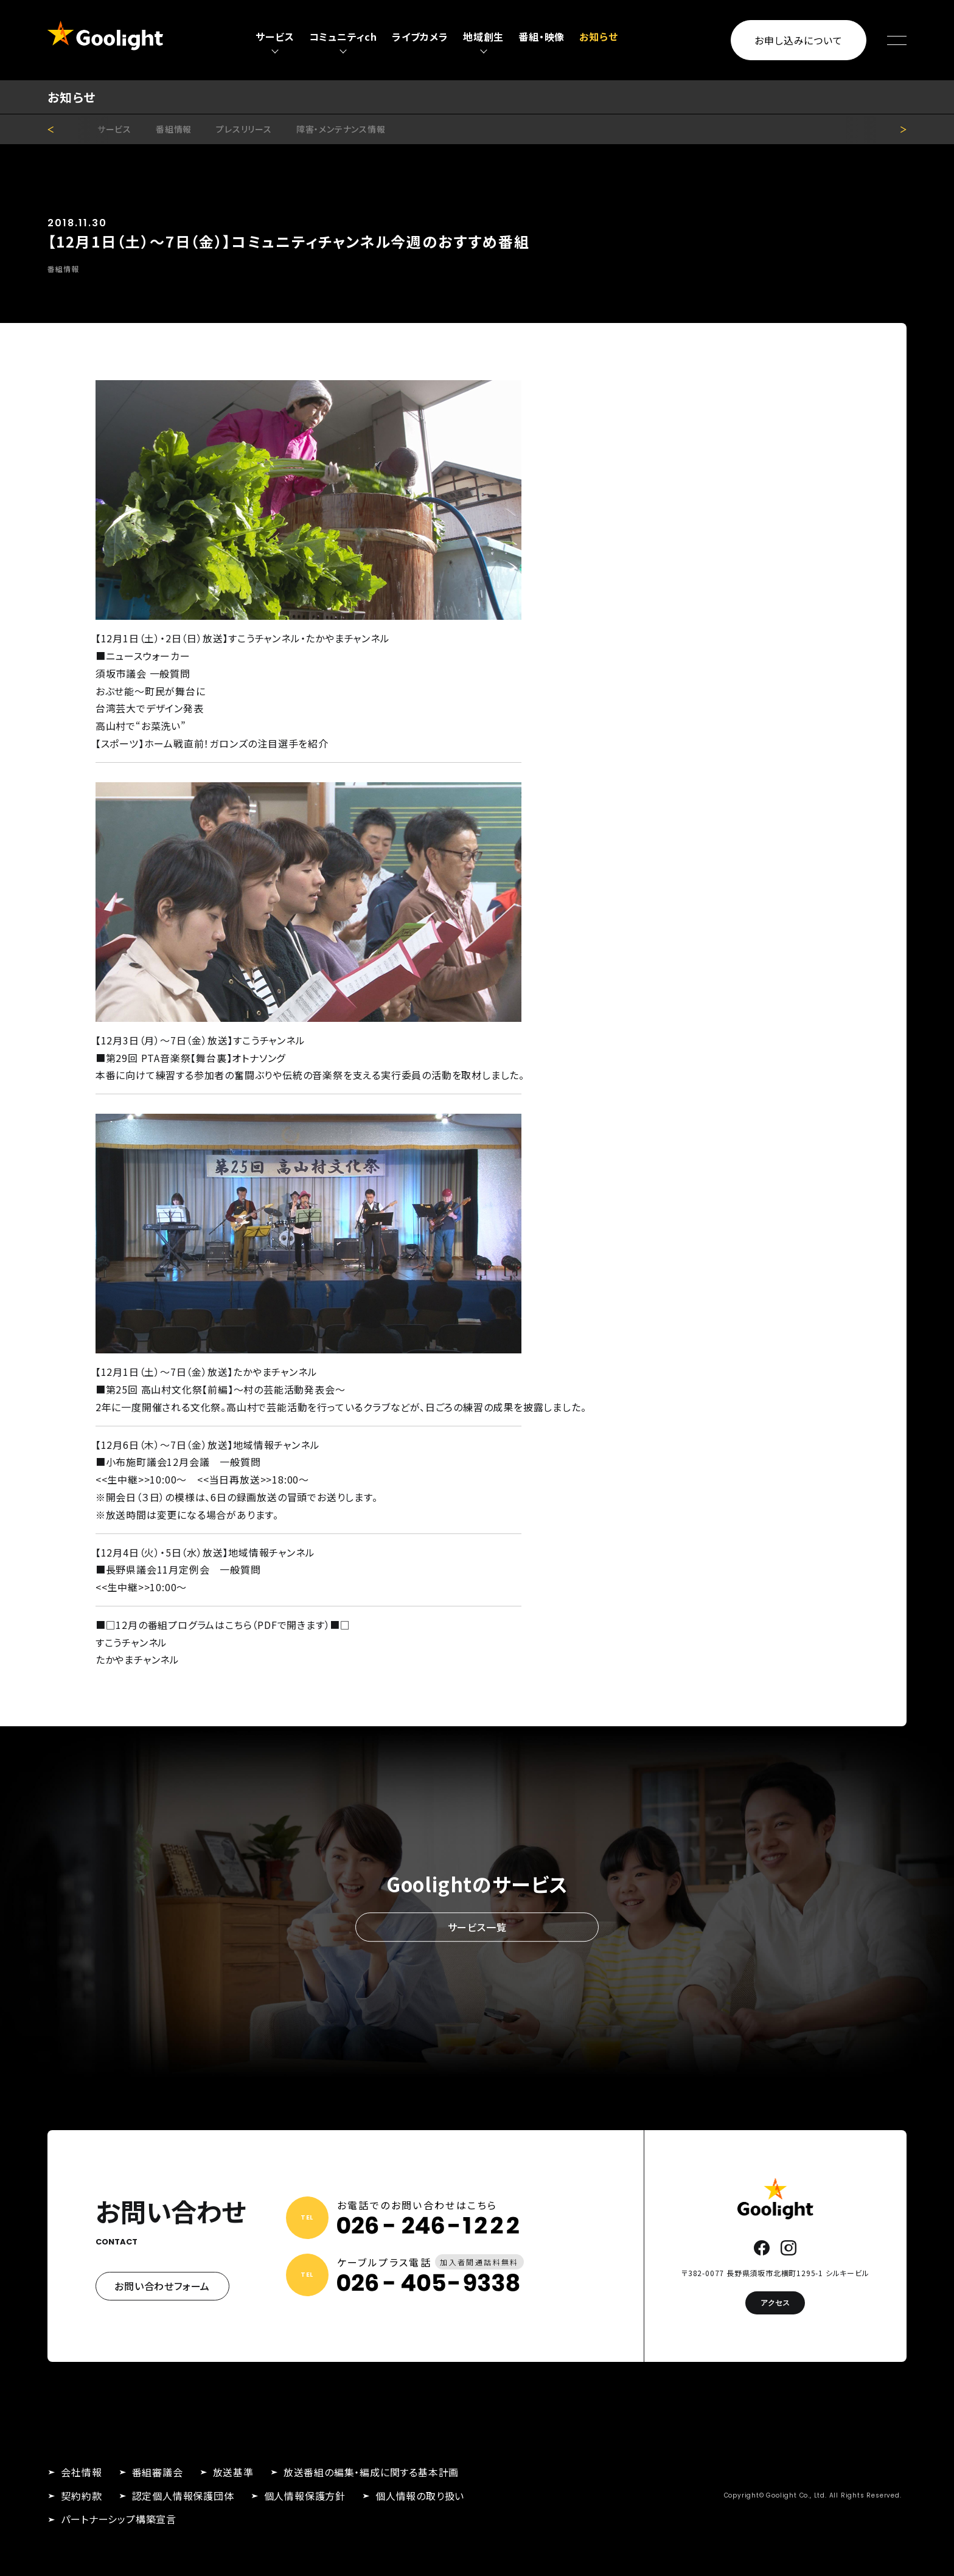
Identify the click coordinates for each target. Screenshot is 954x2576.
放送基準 (233, 2472)
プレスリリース (244, 129)
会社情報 (81, 2472)
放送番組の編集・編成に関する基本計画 (371, 2472)
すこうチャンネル (131, 1642)
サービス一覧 (477, 1927)
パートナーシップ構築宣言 (118, 2519)
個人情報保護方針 (305, 2495)
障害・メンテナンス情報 (341, 129)
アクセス (775, 2302)
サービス (114, 129)
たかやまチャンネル (137, 1659)
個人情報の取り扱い (419, 2495)
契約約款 (81, 2495)
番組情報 (174, 129)
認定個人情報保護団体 (183, 2495)
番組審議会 (157, 2472)
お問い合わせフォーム (162, 2286)
